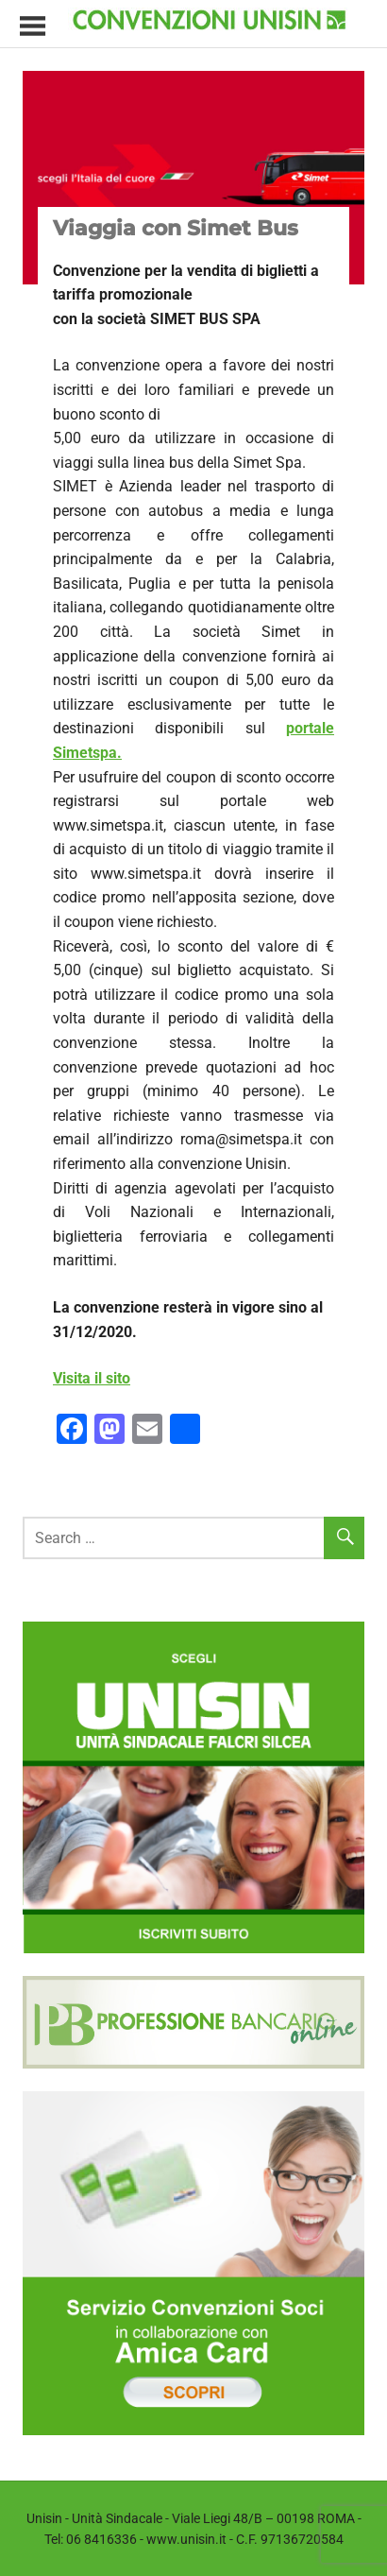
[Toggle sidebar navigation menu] (32, 27)
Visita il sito (91, 1378)
